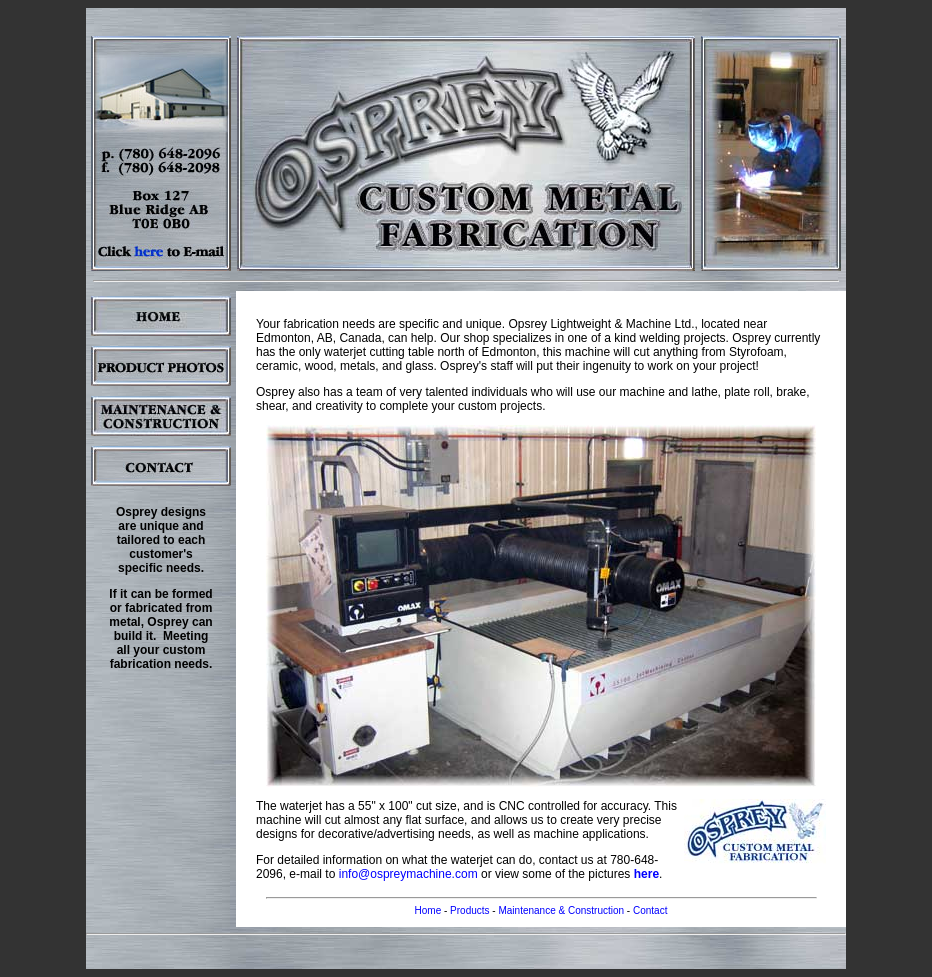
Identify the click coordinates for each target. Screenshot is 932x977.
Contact (650, 910)
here (646, 874)
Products (469, 910)
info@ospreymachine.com (408, 874)
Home (428, 910)
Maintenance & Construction (561, 910)
